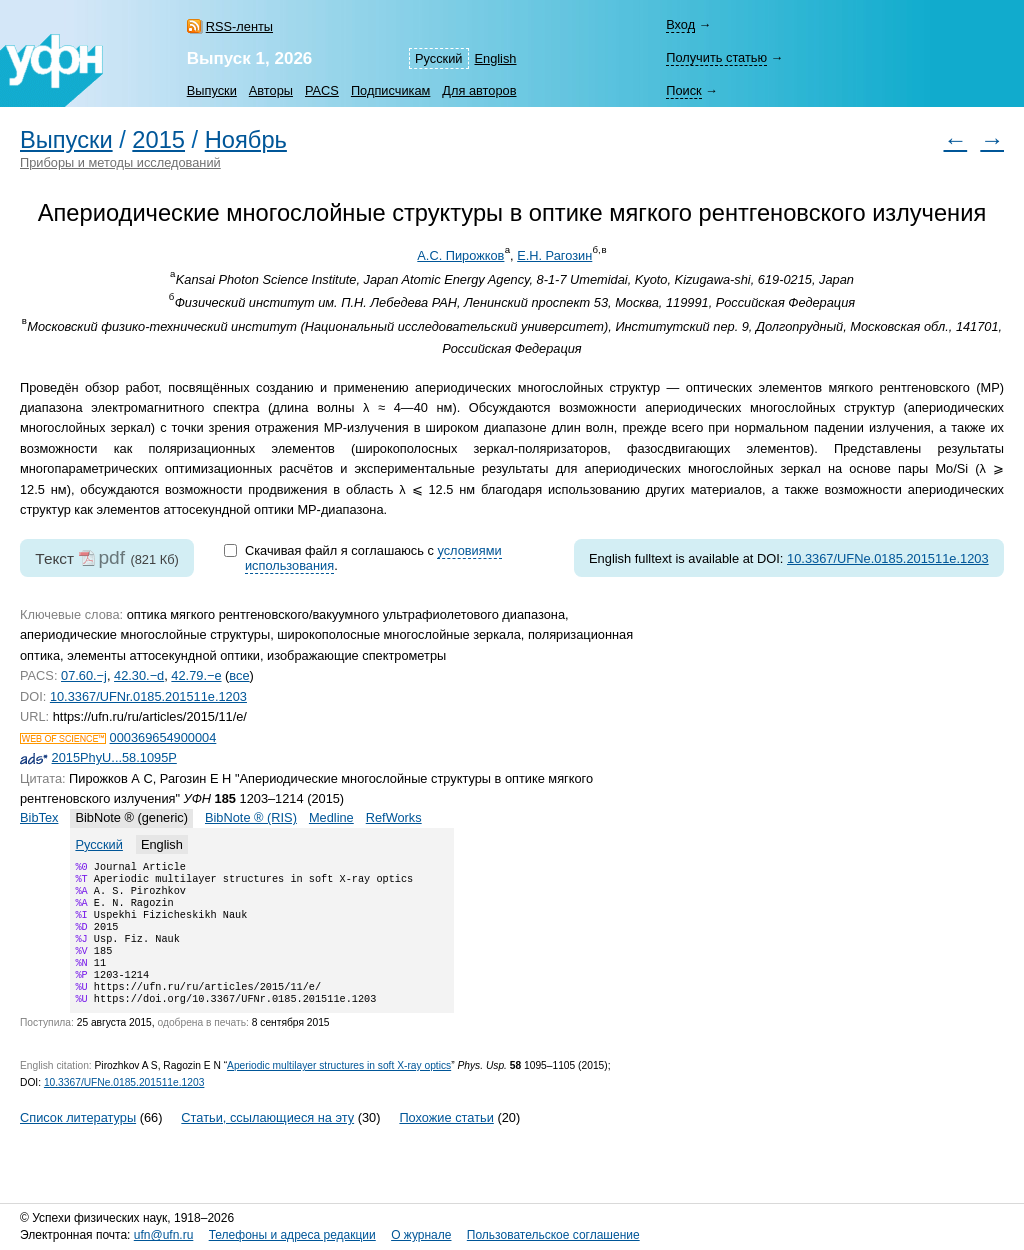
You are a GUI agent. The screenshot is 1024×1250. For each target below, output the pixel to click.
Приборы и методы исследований (120, 162)
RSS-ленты (239, 26)
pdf (111, 557)
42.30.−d (139, 675)
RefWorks (394, 817)
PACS (322, 90)
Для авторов (479, 90)
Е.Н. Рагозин (554, 255)
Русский (438, 58)
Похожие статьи (446, 1141)
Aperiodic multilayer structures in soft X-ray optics (339, 1089)
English (496, 58)
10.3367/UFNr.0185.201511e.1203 (148, 696)
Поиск (683, 90)
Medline (331, 817)
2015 (158, 140)
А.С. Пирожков (460, 255)
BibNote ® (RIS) (251, 817)
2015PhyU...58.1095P (114, 757)
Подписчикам (390, 90)
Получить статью (716, 57)
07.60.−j (84, 675)
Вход (680, 24)
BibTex (39, 817)
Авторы (271, 90)
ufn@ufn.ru (164, 1236)
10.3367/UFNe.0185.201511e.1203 (888, 558)
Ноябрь (246, 140)
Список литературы (78, 1141)
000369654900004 (163, 737)
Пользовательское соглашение (553, 1236)
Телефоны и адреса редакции (292, 1236)
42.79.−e (196, 675)
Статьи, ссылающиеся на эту (267, 1141)
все (239, 675)
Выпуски (212, 90)
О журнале (421, 1236)
